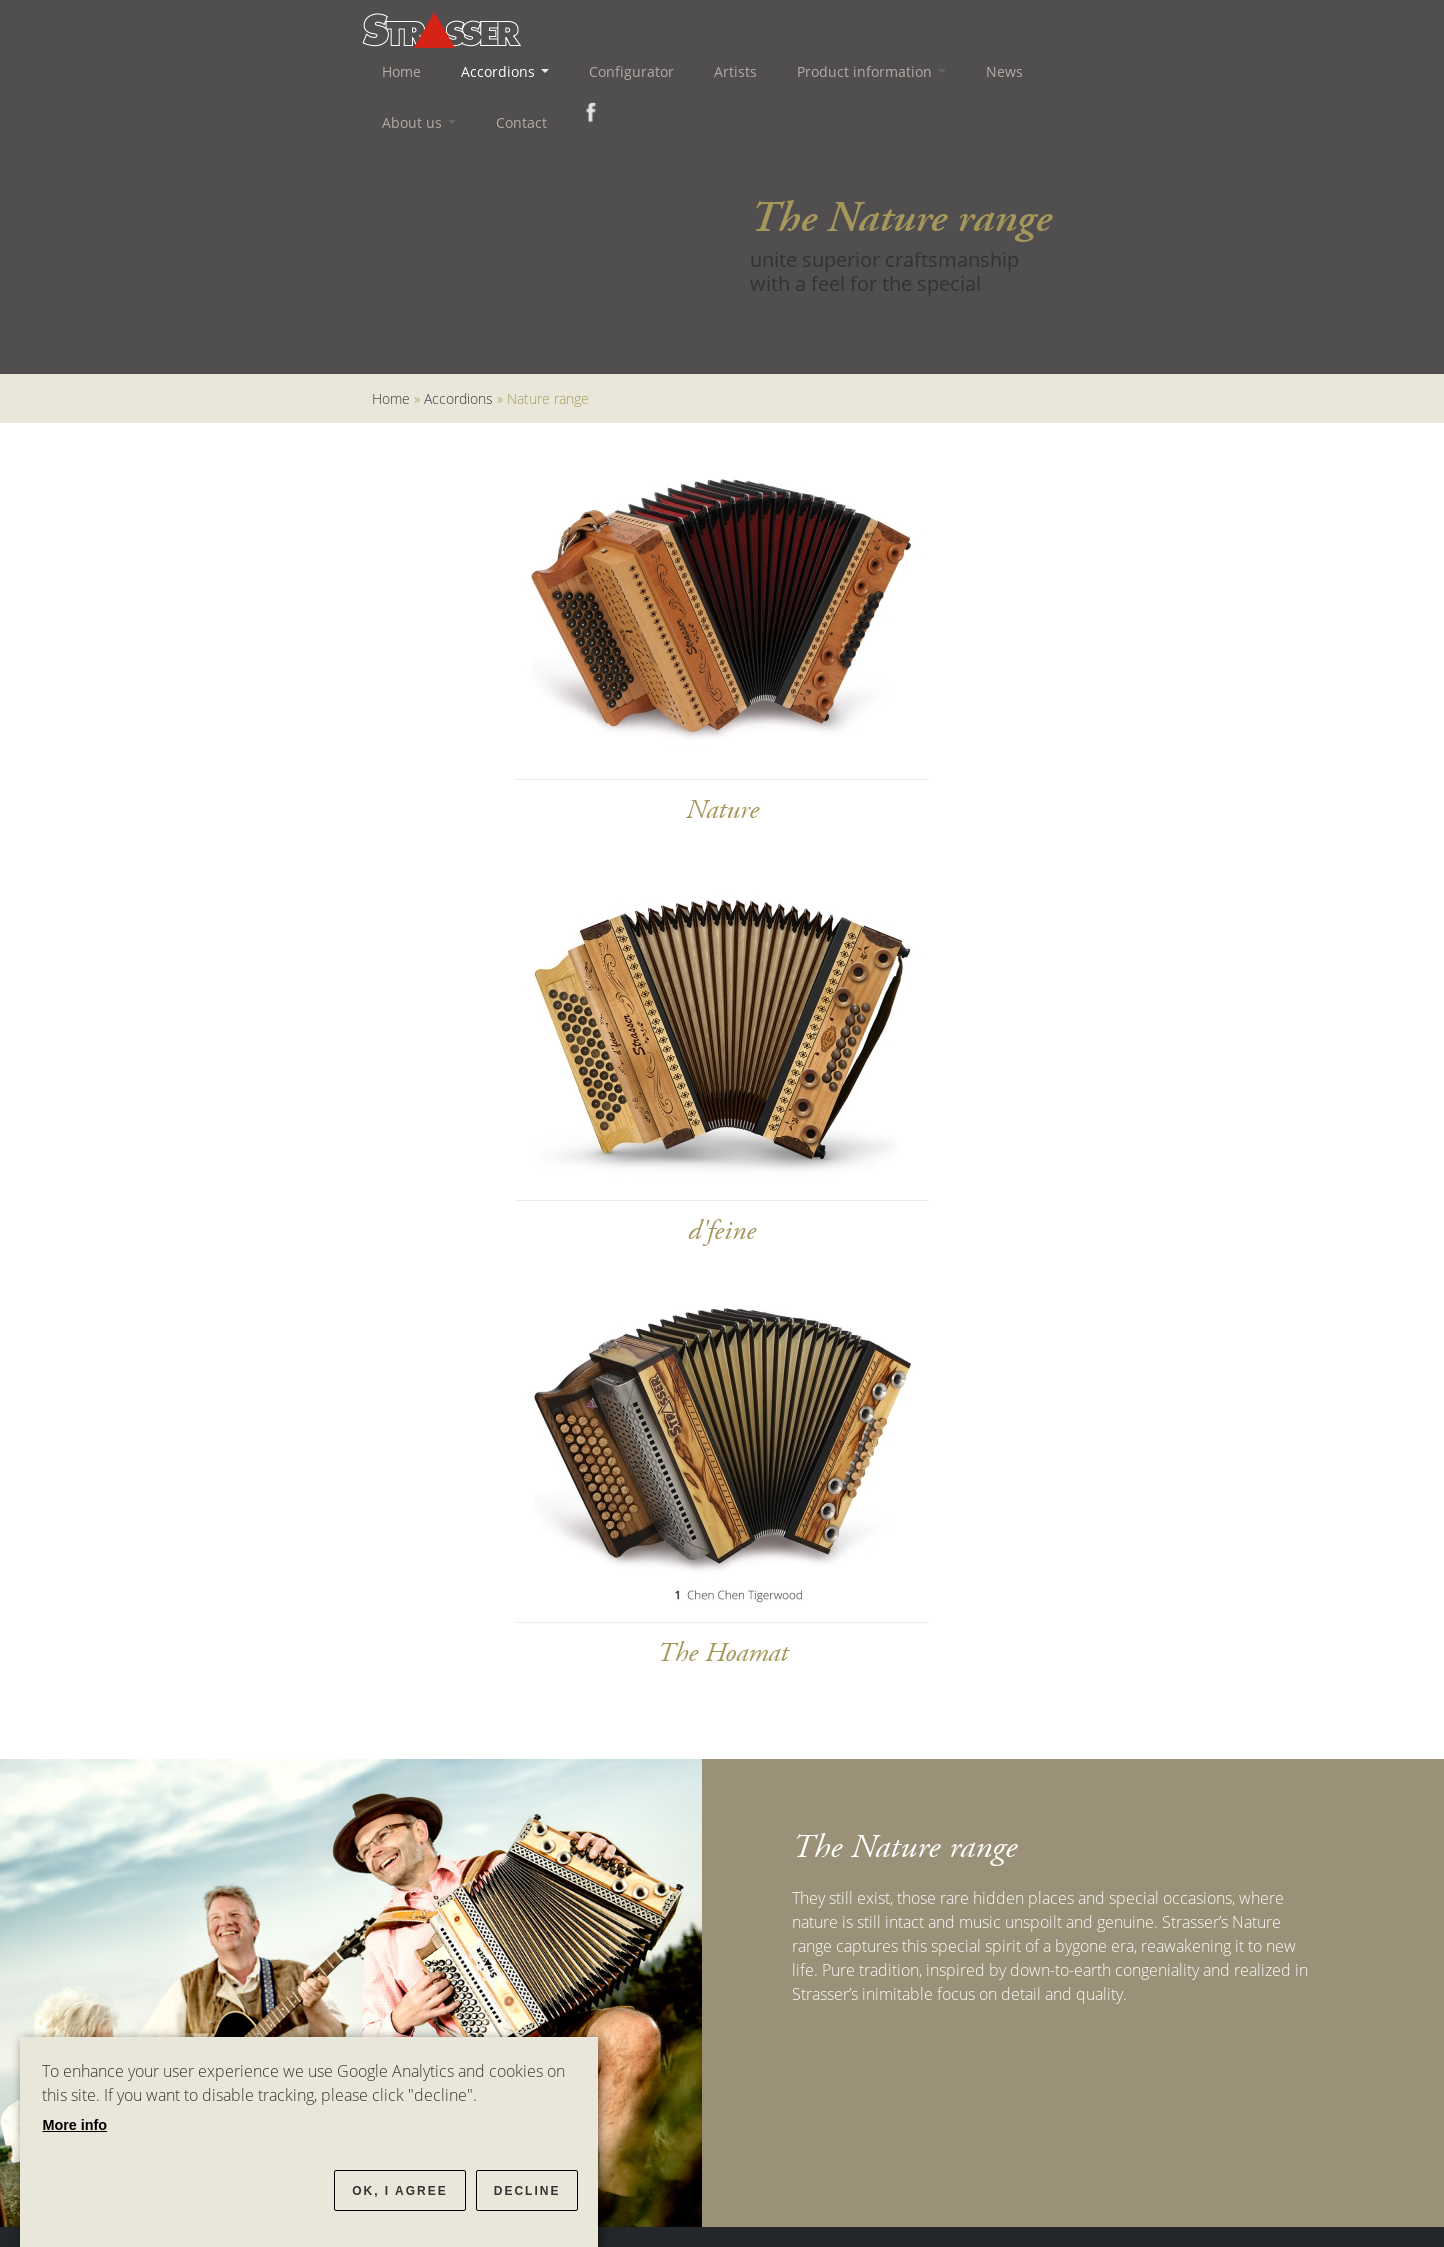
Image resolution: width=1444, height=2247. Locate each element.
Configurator (631, 71)
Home (401, 71)
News (1004, 71)
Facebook (587, 112)
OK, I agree (400, 2191)
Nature (722, 810)
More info (74, 2125)
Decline (527, 2191)
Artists (735, 71)
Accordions (505, 71)
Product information (871, 71)
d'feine (722, 1231)
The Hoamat (722, 1653)
